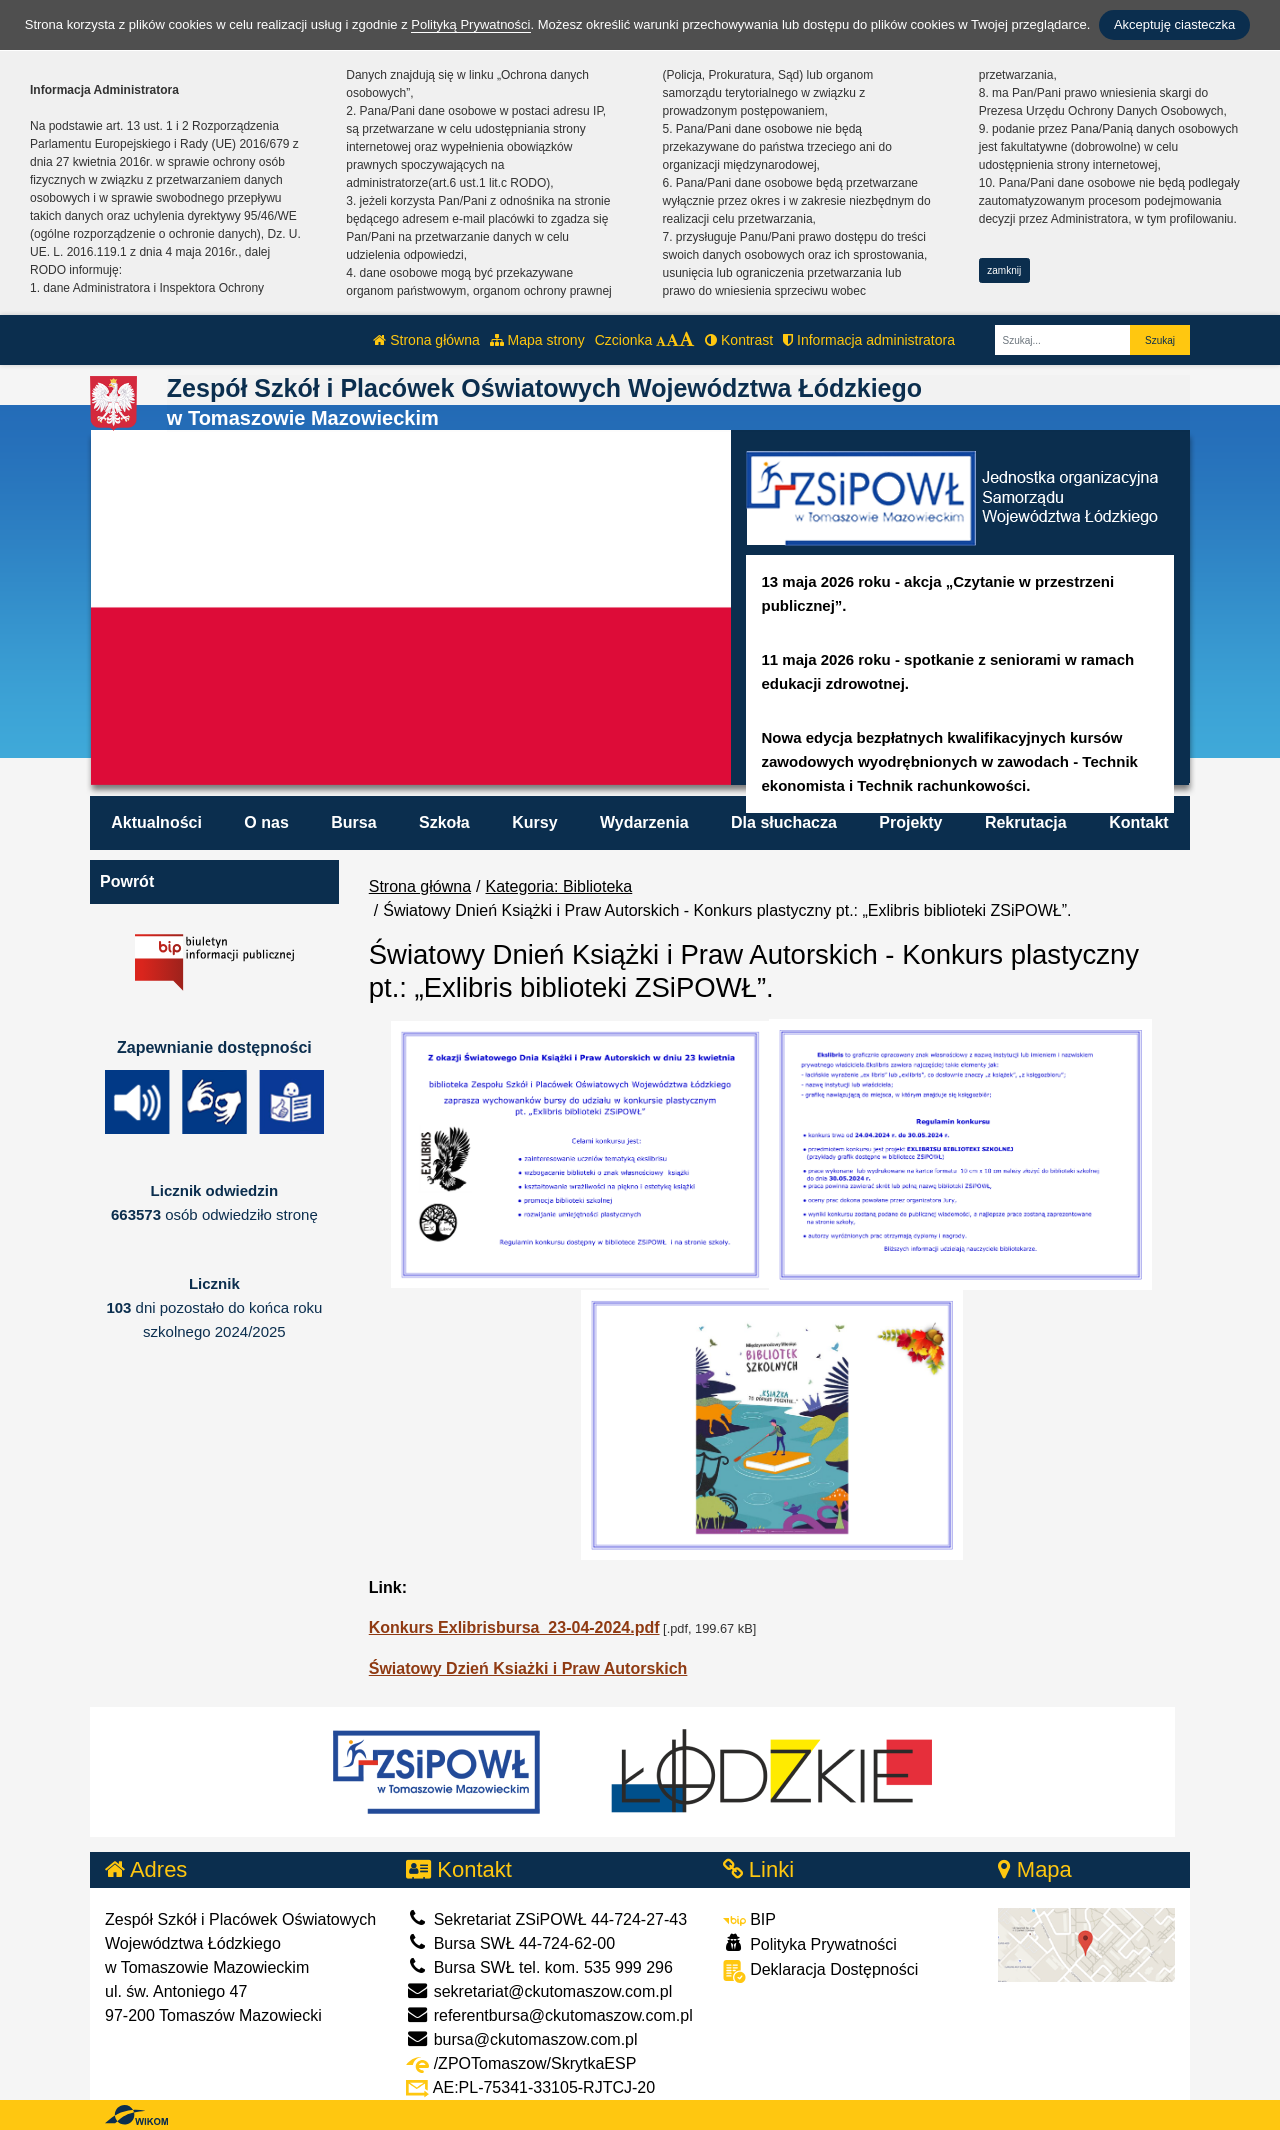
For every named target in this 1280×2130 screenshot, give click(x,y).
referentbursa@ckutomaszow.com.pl (549, 2015)
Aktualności (156, 822)
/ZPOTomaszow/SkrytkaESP (521, 2063)
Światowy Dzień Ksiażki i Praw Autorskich (528, 1668)
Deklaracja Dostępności (821, 1971)
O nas (266, 822)
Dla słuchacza (784, 822)
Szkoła (444, 822)
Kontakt (1139, 822)
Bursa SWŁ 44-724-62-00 (510, 1943)
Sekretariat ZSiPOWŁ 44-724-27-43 (546, 1919)
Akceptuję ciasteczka (1174, 24)
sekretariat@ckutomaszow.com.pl (539, 1991)
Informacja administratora (869, 340)
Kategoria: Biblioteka (559, 886)
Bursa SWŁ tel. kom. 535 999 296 (539, 1967)
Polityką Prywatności (470, 24)
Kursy (534, 822)
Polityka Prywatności (810, 1943)
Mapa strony (537, 340)
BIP (749, 1919)
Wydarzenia (644, 822)
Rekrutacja (1026, 822)
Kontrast (739, 340)
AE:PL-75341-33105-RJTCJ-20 (530, 2087)
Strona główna (426, 340)
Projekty (910, 822)
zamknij (1004, 270)
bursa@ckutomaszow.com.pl (521, 2039)
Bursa (353, 822)
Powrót (127, 881)
